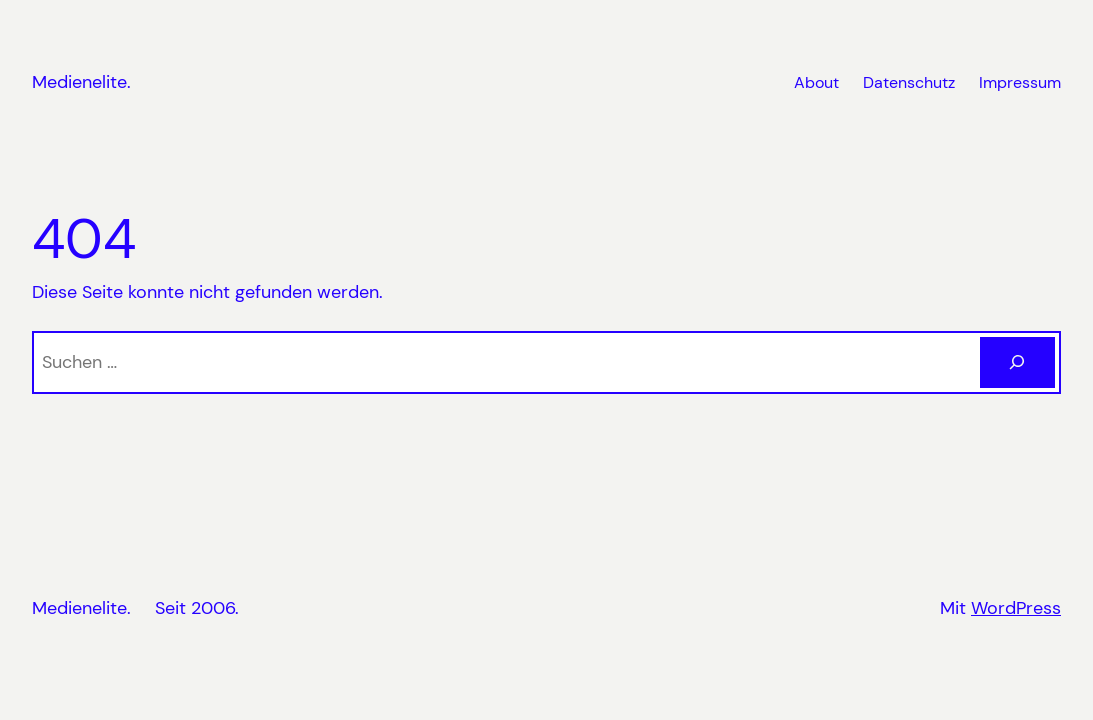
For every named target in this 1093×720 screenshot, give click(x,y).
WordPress (1016, 608)
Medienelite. (81, 82)
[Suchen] (1017, 363)
